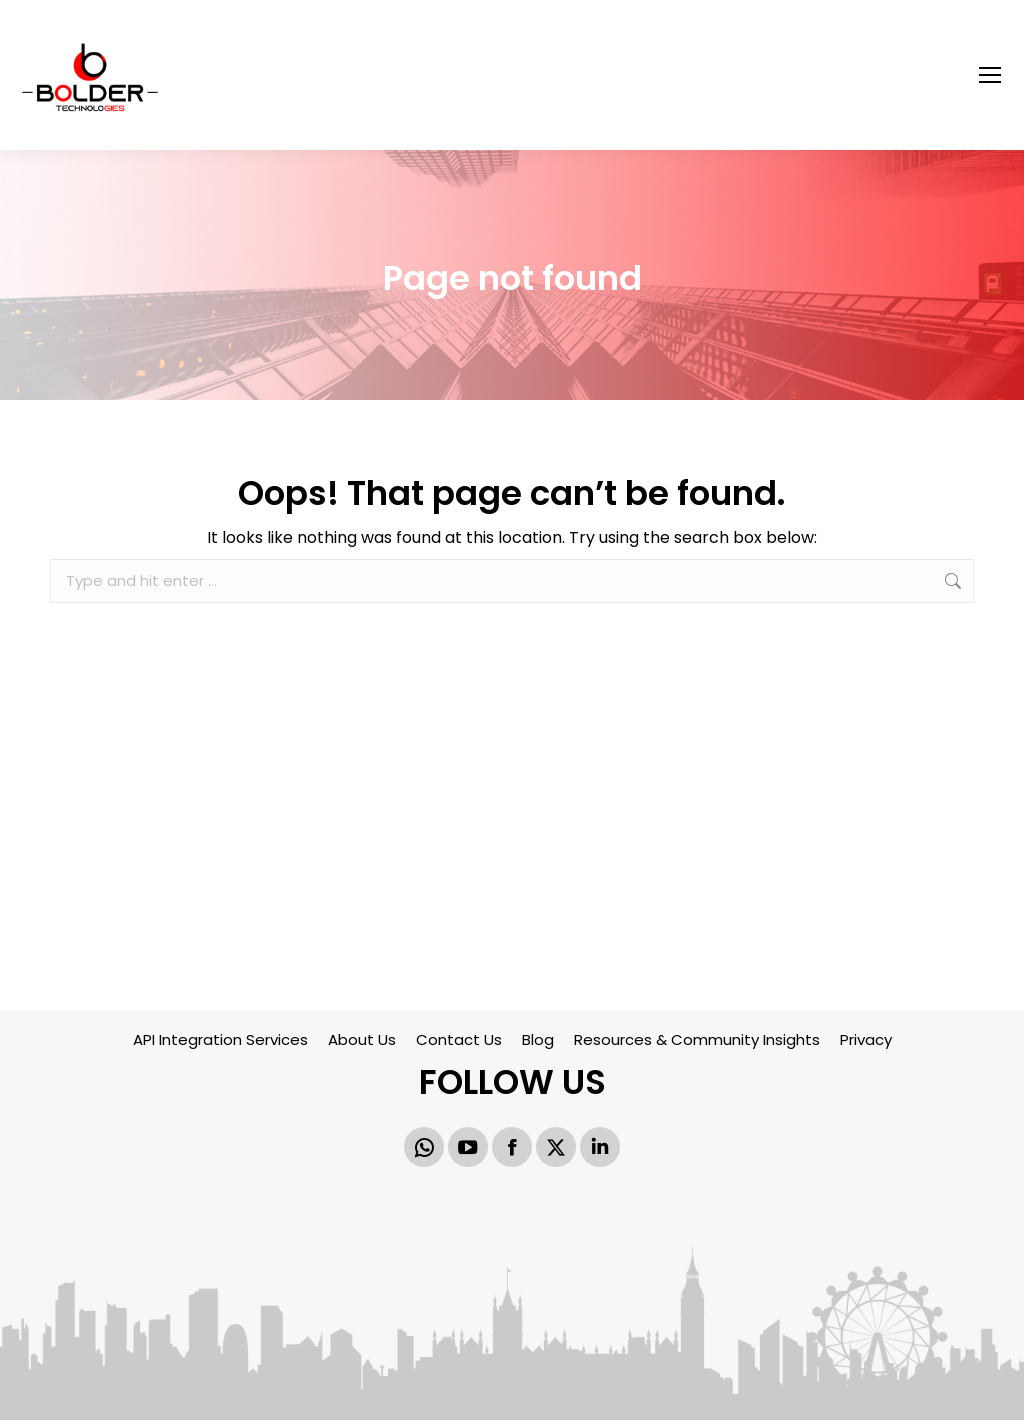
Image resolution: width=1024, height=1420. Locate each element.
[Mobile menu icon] (990, 75)
